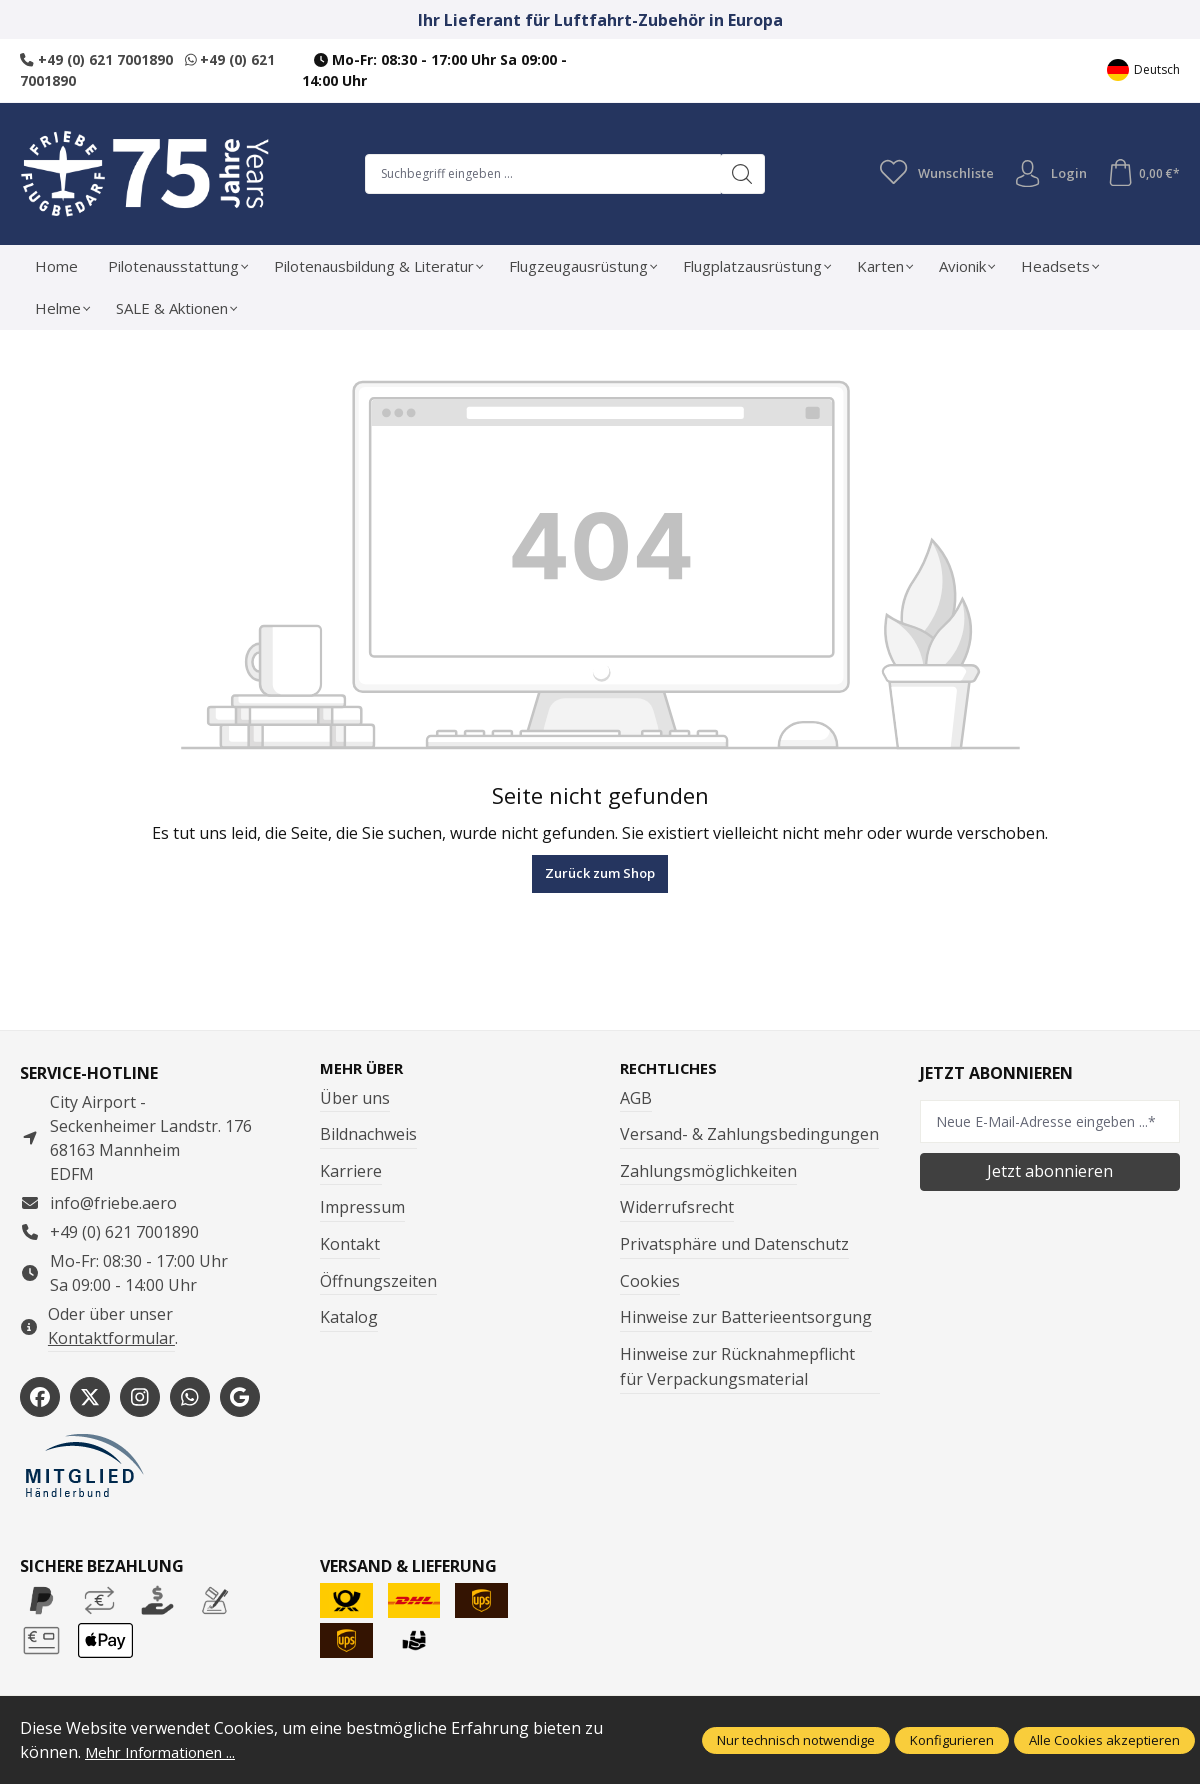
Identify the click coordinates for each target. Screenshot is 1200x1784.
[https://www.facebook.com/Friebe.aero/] (40, 1397)
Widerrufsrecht (677, 1208)
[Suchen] (738, 173)
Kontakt (350, 1244)
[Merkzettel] (930, 173)
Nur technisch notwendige (796, 1740)
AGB (636, 1098)
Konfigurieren (952, 1740)
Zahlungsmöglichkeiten (708, 1171)
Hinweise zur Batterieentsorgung (746, 1318)
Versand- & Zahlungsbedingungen (749, 1135)
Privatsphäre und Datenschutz (734, 1244)
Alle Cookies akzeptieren (1104, 1740)
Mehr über (364, 1068)
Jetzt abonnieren (1050, 1171)
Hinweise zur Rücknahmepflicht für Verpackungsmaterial (737, 1367)
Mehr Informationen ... (169, 1752)
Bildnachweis (368, 1135)
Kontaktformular (111, 1337)
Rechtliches (673, 1068)
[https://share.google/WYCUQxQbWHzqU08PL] (240, 1397)
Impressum (362, 1208)
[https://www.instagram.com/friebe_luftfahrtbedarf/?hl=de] (140, 1397)
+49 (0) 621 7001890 (97, 59)
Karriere (351, 1171)
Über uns (355, 1098)
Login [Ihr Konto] (1046, 173)
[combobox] (539, 173)
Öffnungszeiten (378, 1281)
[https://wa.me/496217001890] (190, 1397)
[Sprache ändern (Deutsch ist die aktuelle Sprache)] (1143, 70)
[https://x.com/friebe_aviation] (90, 1397)
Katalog (349, 1318)
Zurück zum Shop (600, 873)
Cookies (650, 1281)
